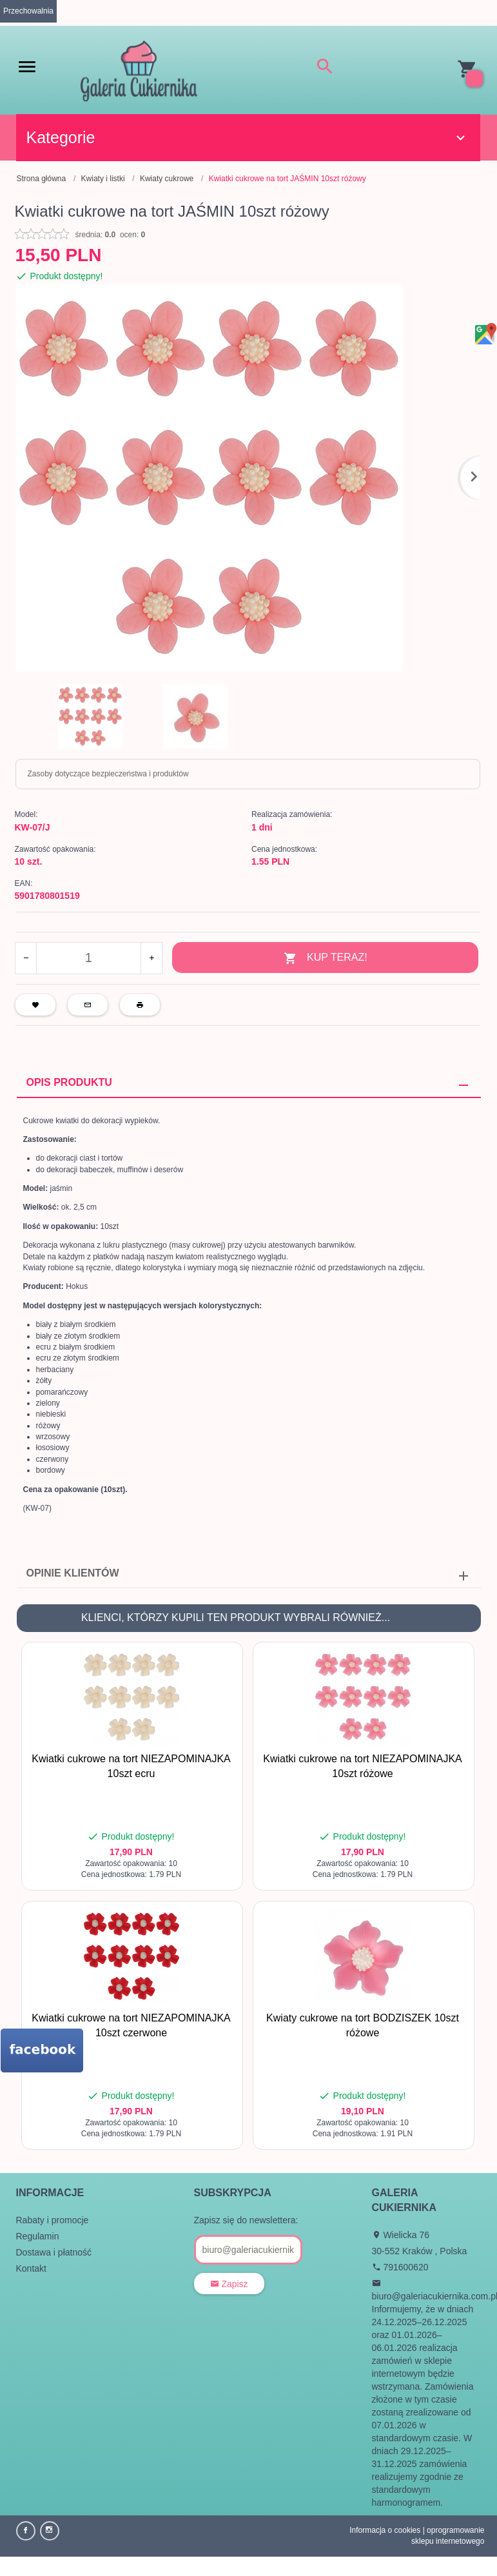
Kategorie (247, 137)
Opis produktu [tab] (69, 1082)
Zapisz (229, 2284)
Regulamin (37, 2236)
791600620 (400, 2267)
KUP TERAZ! (325, 958)
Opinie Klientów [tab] (72, 1573)
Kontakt (31, 2268)
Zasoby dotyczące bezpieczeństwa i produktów (108, 773)
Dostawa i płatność (54, 2252)
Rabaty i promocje (52, 2220)
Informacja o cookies (384, 2530)
